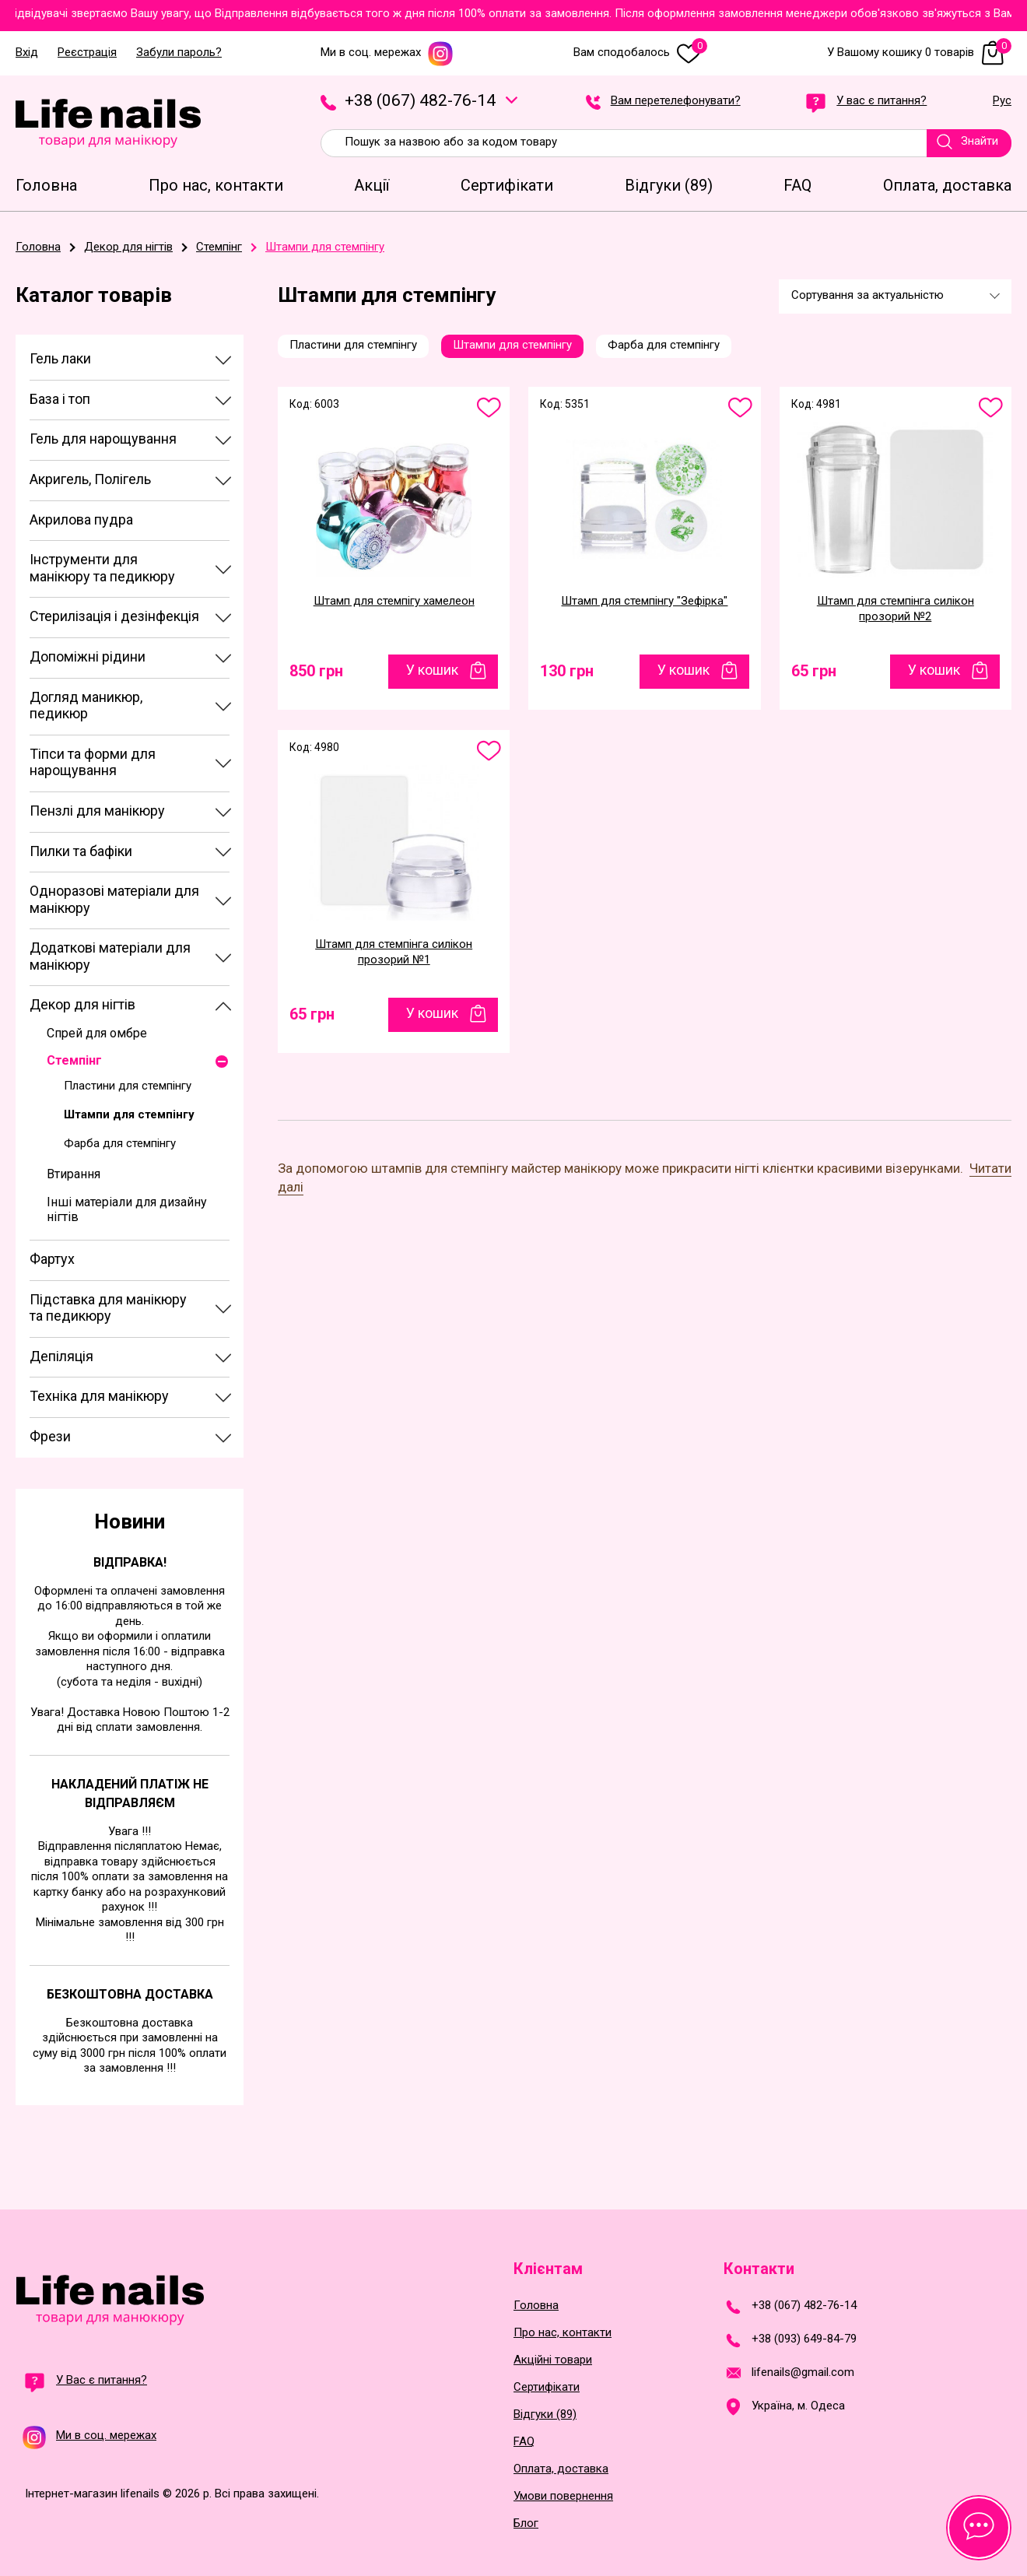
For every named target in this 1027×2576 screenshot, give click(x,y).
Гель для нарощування (103, 438)
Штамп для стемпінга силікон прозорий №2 (895, 608)
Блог (526, 2523)
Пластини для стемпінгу (127, 1086)
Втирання (73, 1174)
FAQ (524, 2442)
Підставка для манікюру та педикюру (108, 1308)
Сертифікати (547, 2387)
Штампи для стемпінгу (129, 1114)
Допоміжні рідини (87, 656)
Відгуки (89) (545, 2414)
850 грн (316, 671)
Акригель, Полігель (90, 479)
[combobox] (895, 296)
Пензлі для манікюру (97, 810)
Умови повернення (563, 2496)
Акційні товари (553, 2360)
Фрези (50, 1436)
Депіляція (61, 1356)
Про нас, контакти (563, 2333)
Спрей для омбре (97, 1033)
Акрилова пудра (81, 519)
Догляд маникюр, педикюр (86, 705)
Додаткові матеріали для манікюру (110, 956)
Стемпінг (74, 1060)
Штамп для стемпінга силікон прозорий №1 (393, 952)
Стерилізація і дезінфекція (114, 616)
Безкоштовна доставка (130, 1994)
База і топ (60, 399)
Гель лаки (60, 358)
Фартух (52, 1259)
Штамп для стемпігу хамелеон (394, 601)
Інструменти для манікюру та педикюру (102, 567)
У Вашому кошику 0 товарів (919, 52)
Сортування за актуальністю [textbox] (867, 295)
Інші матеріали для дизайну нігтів (127, 1209)
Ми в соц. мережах (387, 52)
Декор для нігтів (82, 1004)
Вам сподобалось (640, 52)
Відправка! (129, 1562)
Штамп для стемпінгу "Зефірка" (644, 601)
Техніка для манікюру (99, 1396)
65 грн (813, 671)
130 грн (567, 671)
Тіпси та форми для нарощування (93, 762)
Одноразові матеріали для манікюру (114, 899)
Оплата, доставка (561, 2469)
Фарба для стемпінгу (120, 1143)
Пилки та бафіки (81, 851)
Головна (536, 2305)
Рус (1002, 101)
